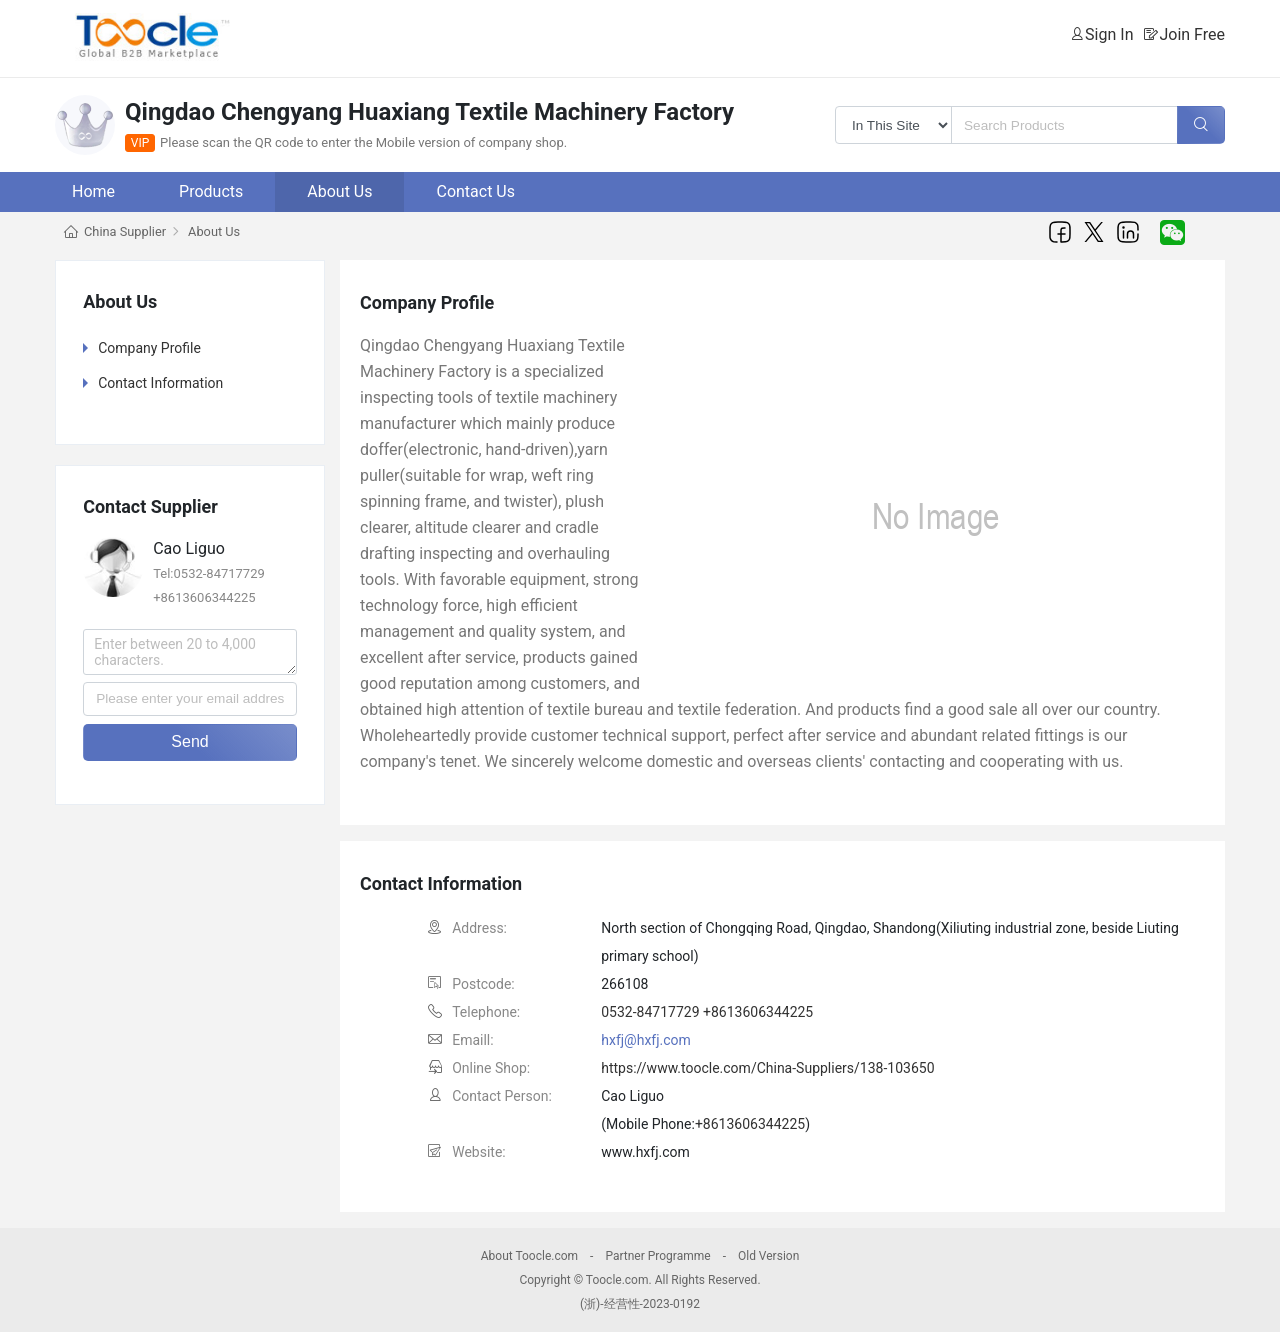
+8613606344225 (750, 1124)
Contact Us (475, 191)
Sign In (1109, 34)
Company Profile (149, 348)
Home (93, 191)
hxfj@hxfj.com (646, 1040)
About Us (339, 191)
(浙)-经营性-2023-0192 (640, 1304)
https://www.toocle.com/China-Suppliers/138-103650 (767, 1068)
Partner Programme (657, 1256)
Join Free (1192, 34)
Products (211, 191)
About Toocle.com (529, 1256)
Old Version (768, 1256)
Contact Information (160, 383)
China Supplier (125, 231)
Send (189, 741)
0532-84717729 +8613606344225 (707, 1012)
